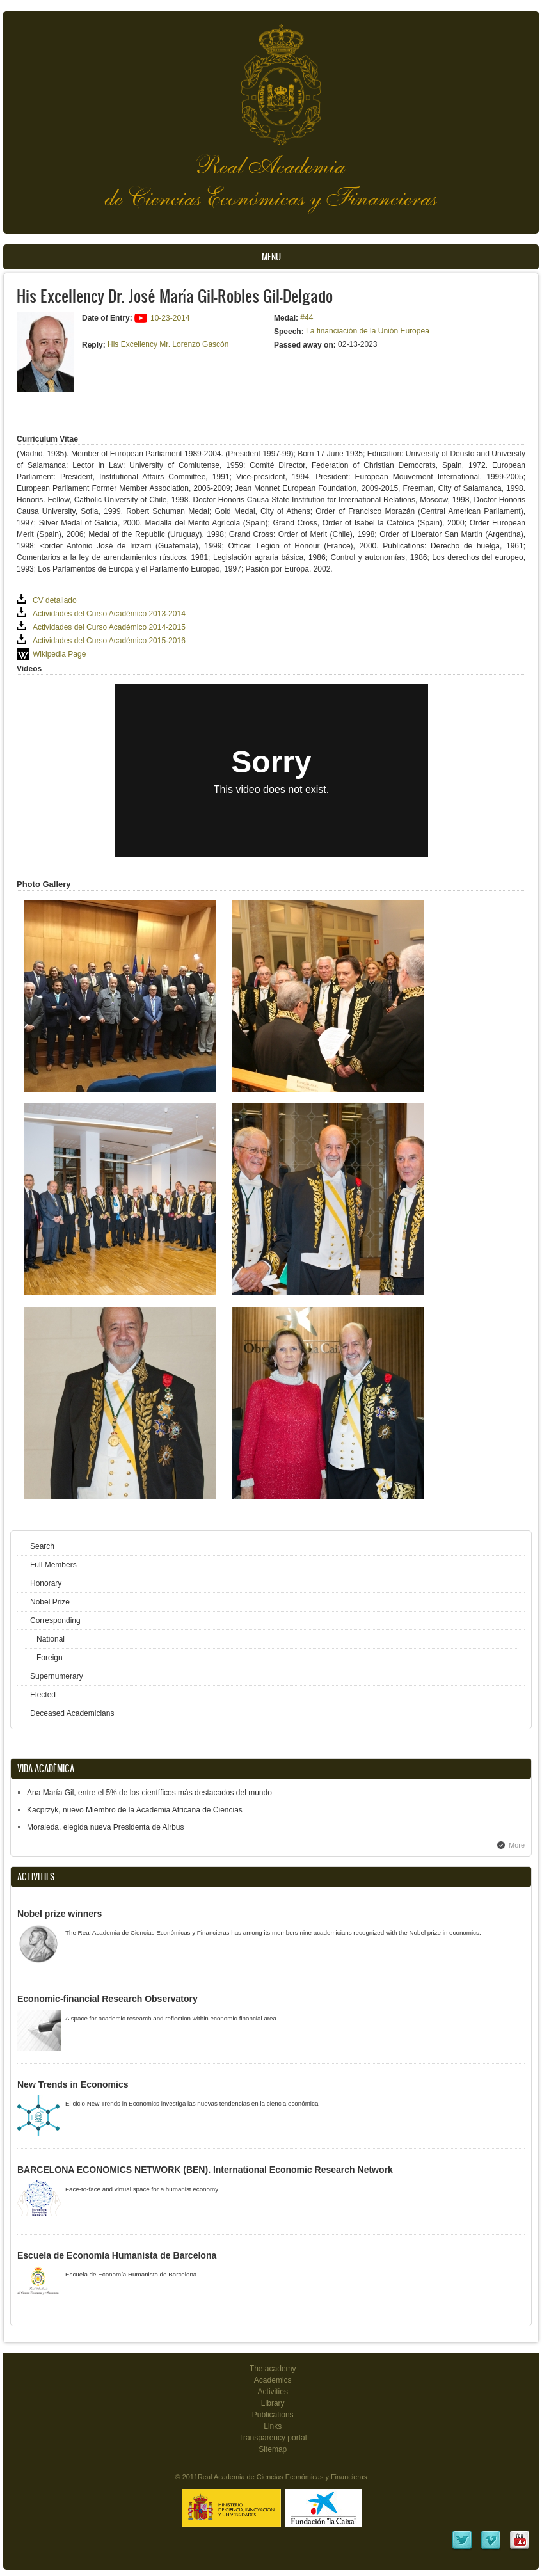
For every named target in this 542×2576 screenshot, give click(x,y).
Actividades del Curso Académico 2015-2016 (109, 640)
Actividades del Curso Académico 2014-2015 (109, 627)
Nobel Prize (50, 1601)
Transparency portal (273, 2437)
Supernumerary (56, 1676)
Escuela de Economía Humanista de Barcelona (116, 2255)
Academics (273, 2380)
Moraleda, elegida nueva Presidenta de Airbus (105, 1827)
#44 (306, 317)
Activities (273, 2391)
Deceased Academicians (72, 1713)
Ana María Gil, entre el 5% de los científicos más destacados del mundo (149, 1792)
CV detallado (55, 600)
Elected (43, 1694)
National (50, 1639)
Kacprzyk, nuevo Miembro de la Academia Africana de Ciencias (135, 1809)
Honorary (45, 1583)
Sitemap (273, 2449)
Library (273, 2403)
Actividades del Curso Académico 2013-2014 (109, 613)
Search (42, 1546)
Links (273, 2426)
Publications (273, 2414)
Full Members (53, 1564)
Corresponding (55, 1620)
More (517, 1845)
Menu (271, 257)
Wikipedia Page (59, 654)
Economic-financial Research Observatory (107, 1999)
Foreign (49, 1657)
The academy (273, 2368)
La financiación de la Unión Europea (367, 330)
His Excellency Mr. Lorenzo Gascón (168, 344)
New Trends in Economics (73, 2084)
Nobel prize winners (59, 1913)
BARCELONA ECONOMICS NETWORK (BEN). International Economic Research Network (205, 2169)
